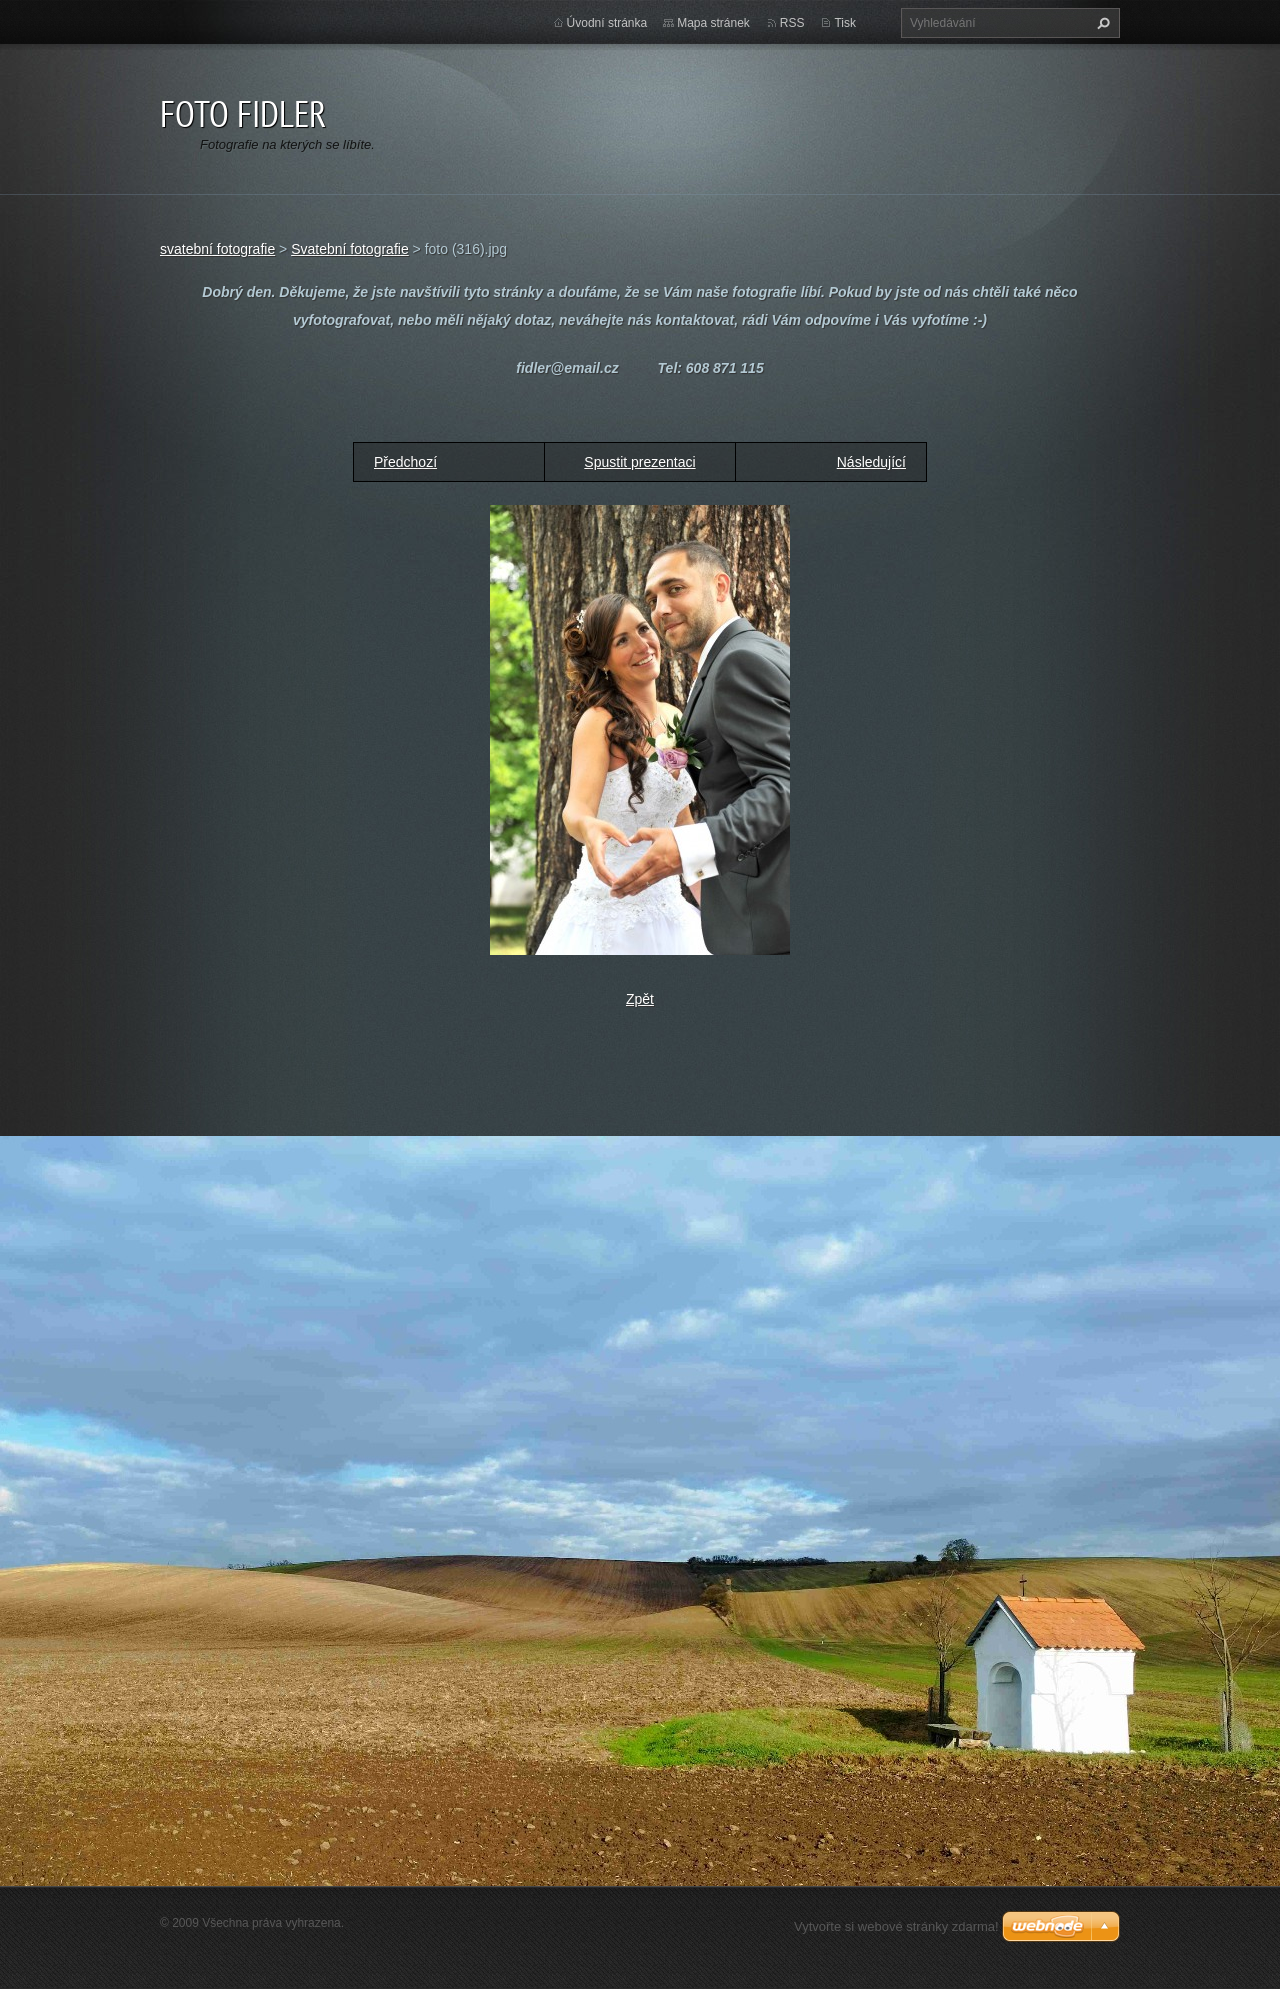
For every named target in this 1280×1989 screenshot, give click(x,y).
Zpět (640, 999)
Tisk (845, 23)
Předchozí (405, 462)
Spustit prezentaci (639, 462)
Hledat (1101, 23)
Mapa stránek (713, 23)
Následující (871, 462)
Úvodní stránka (607, 23)
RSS (792, 23)
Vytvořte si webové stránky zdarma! (896, 1926)
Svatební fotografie (350, 249)
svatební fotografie (217, 249)
